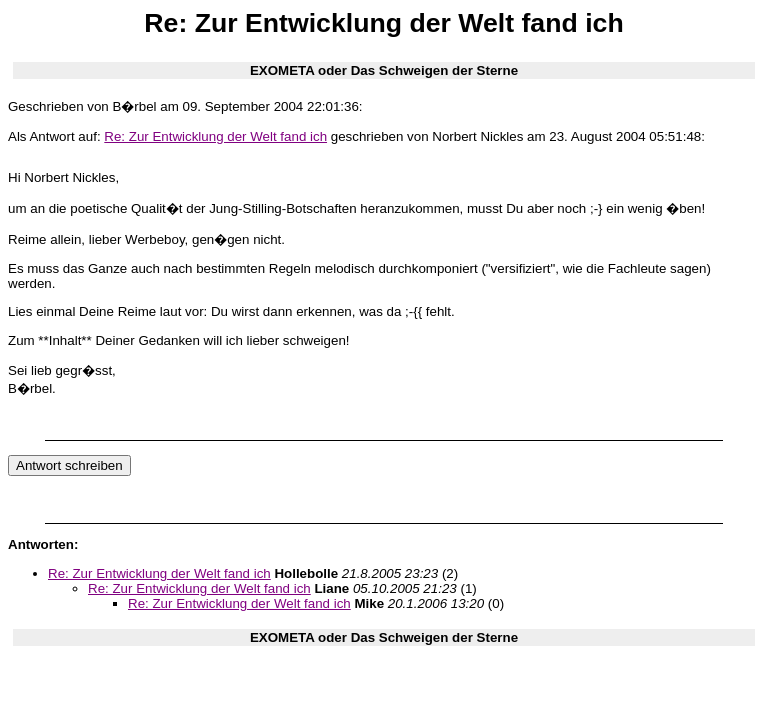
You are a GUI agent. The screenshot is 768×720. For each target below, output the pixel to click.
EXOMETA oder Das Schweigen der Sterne (384, 70)
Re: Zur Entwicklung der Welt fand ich (215, 136)
